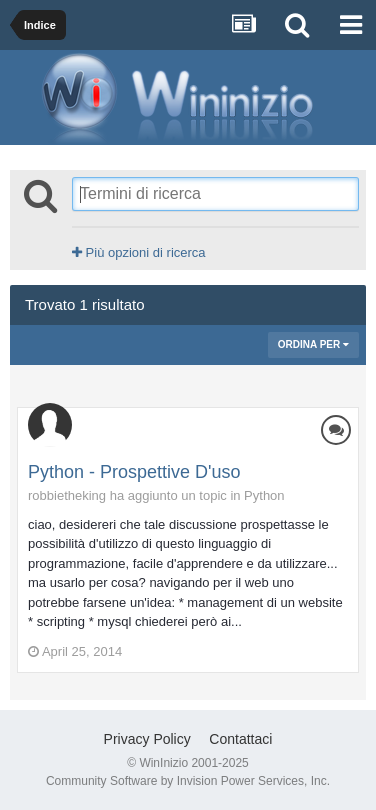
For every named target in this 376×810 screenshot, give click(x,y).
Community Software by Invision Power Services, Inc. (188, 781)
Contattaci (240, 739)
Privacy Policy (147, 739)
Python (264, 495)
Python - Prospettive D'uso (134, 472)
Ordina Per (313, 344)
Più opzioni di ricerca (139, 252)
